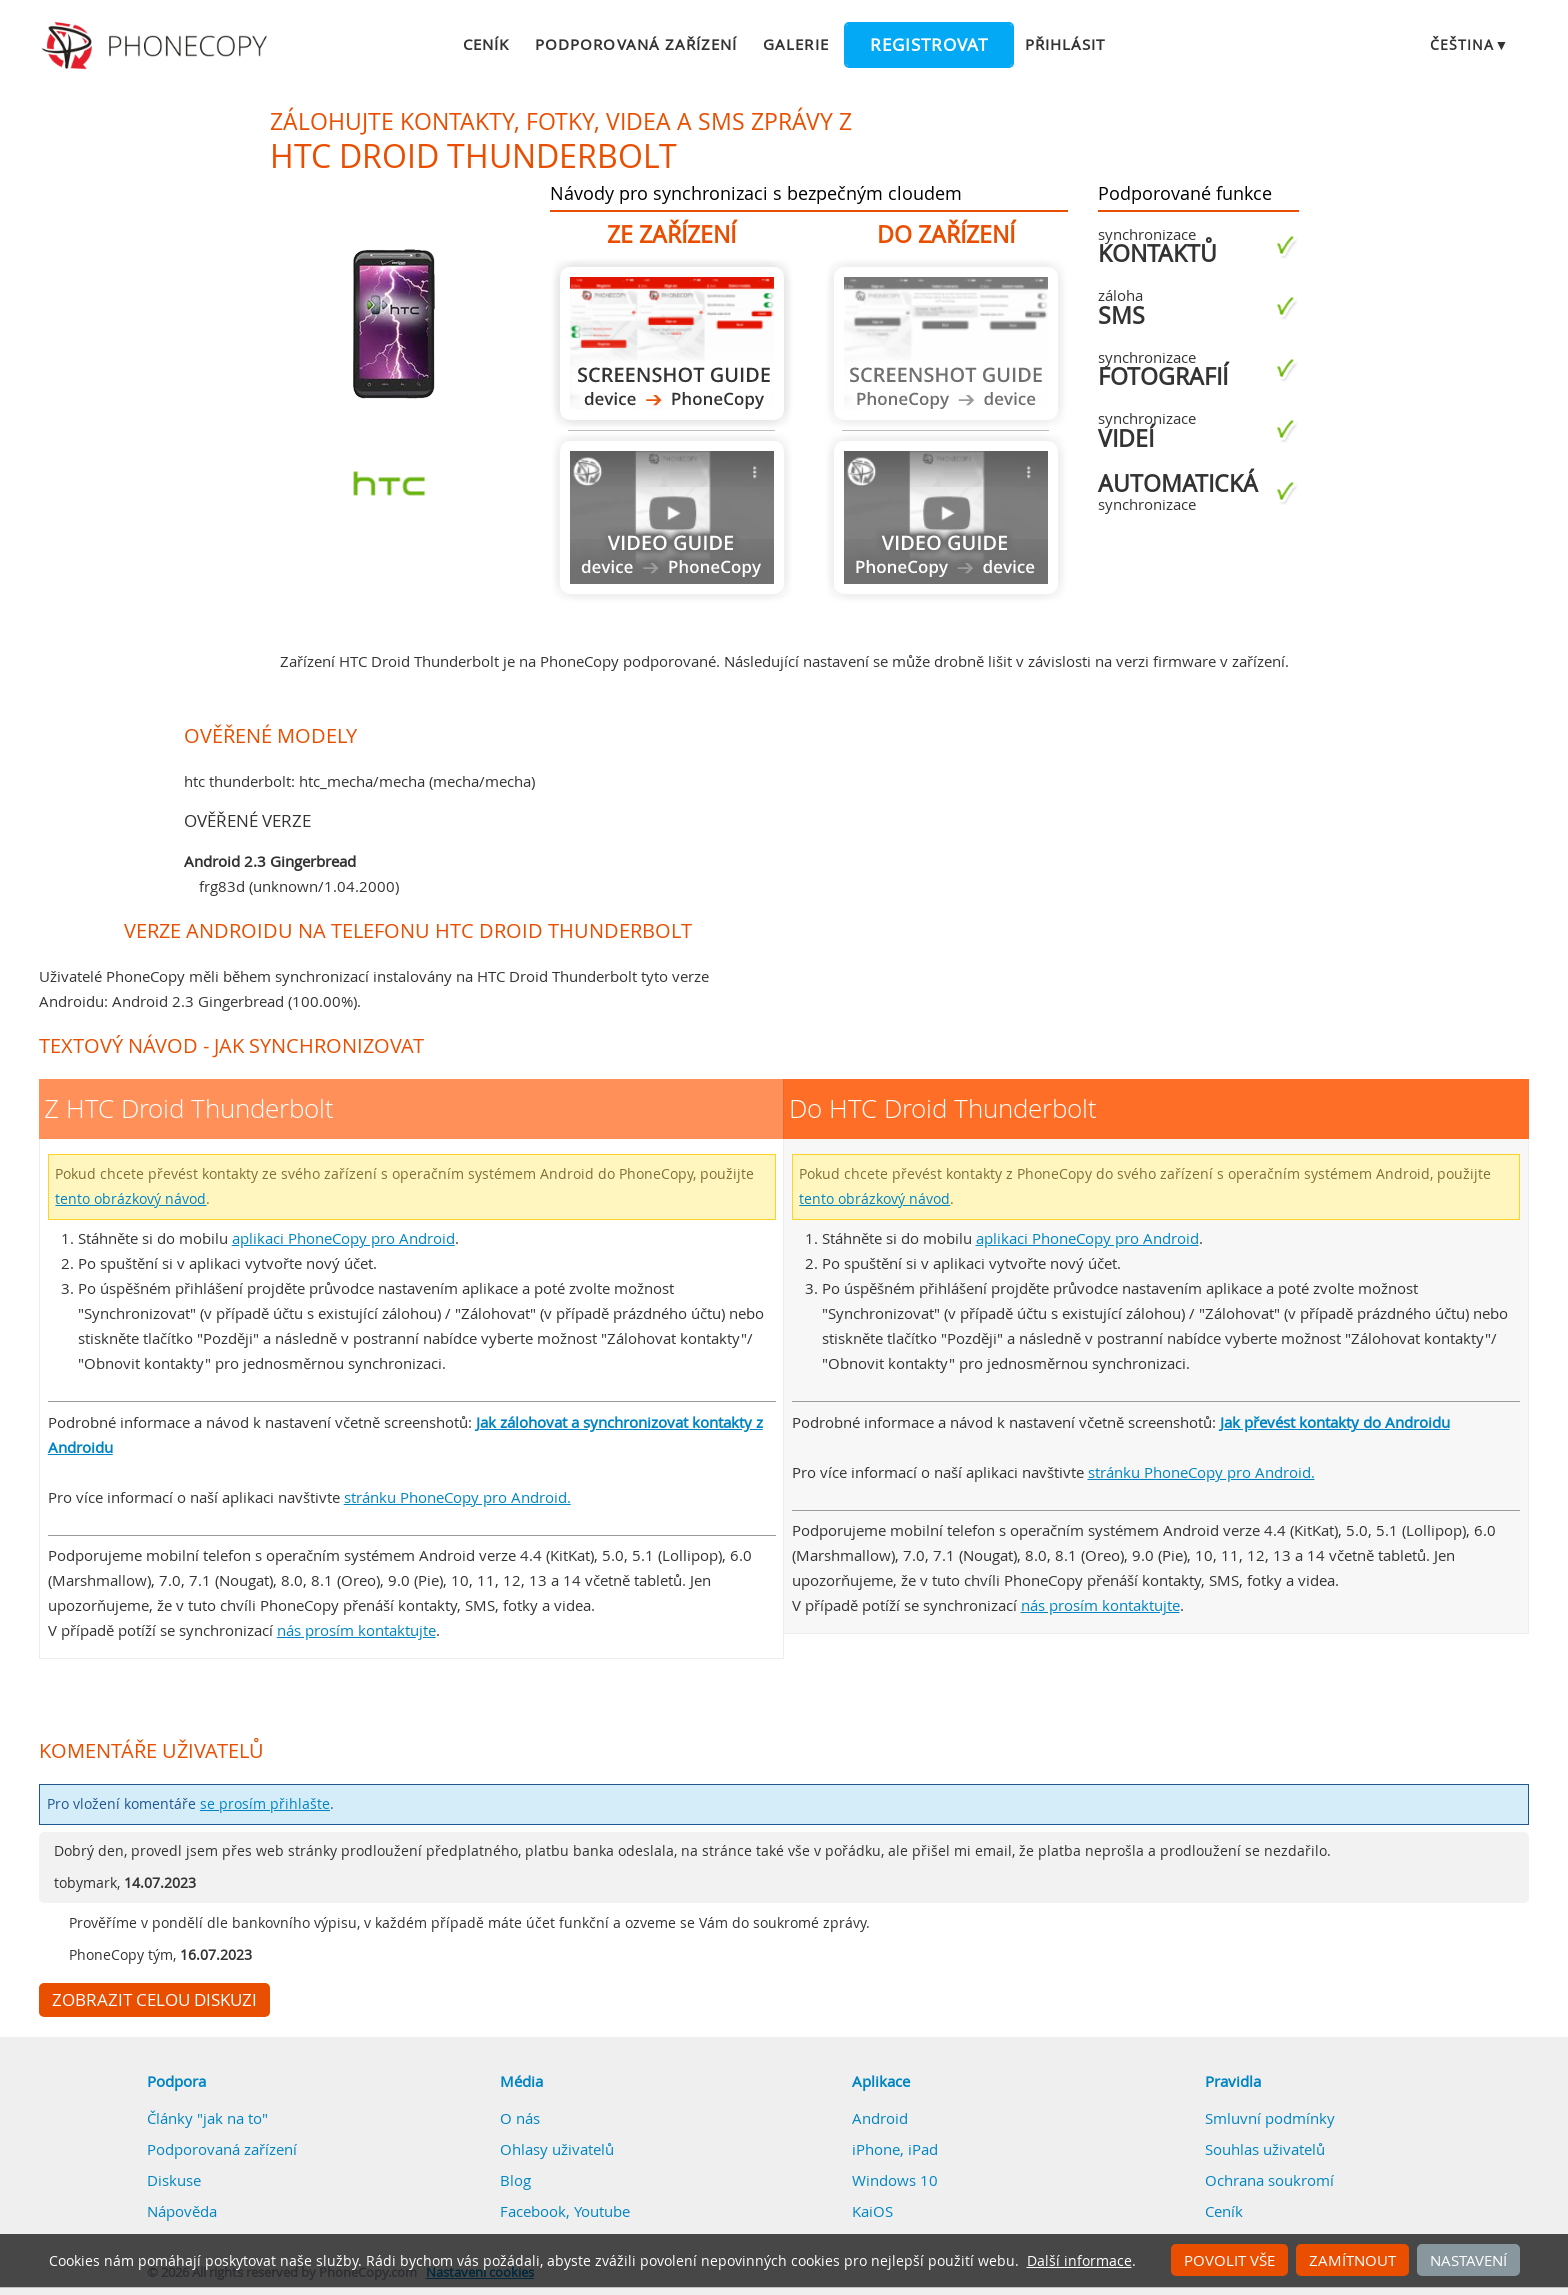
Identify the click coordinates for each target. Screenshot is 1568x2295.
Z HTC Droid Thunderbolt (672, 343)
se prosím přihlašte (265, 1804)
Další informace (1079, 2261)
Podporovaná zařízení (636, 44)
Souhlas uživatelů (1265, 2149)
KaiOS (872, 2211)
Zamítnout (1352, 2260)
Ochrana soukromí (1269, 2180)
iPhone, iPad (895, 2149)
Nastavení (1468, 2260)
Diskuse (174, 2180)
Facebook (533, 2211)
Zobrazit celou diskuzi (154, 2000)
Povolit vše (1229, 2260)
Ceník (486, 44)
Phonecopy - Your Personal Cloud (157, 46)
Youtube (602, 2211)
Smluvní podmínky (1270, 2118)
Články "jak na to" (207, 2118)
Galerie (795, 44)
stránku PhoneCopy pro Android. (457, 1497)
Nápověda (182, 2211)
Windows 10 (895, 2180)
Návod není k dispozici (672, 517)
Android (880, 2118)
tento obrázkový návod (130, 1199)
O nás (520, 2118)
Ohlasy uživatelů (557, 2149)
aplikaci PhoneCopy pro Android (343, 1238)
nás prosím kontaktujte (356, 1630)
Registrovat (929, 45)
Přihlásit (1065, 44)
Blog (515, 2180)
